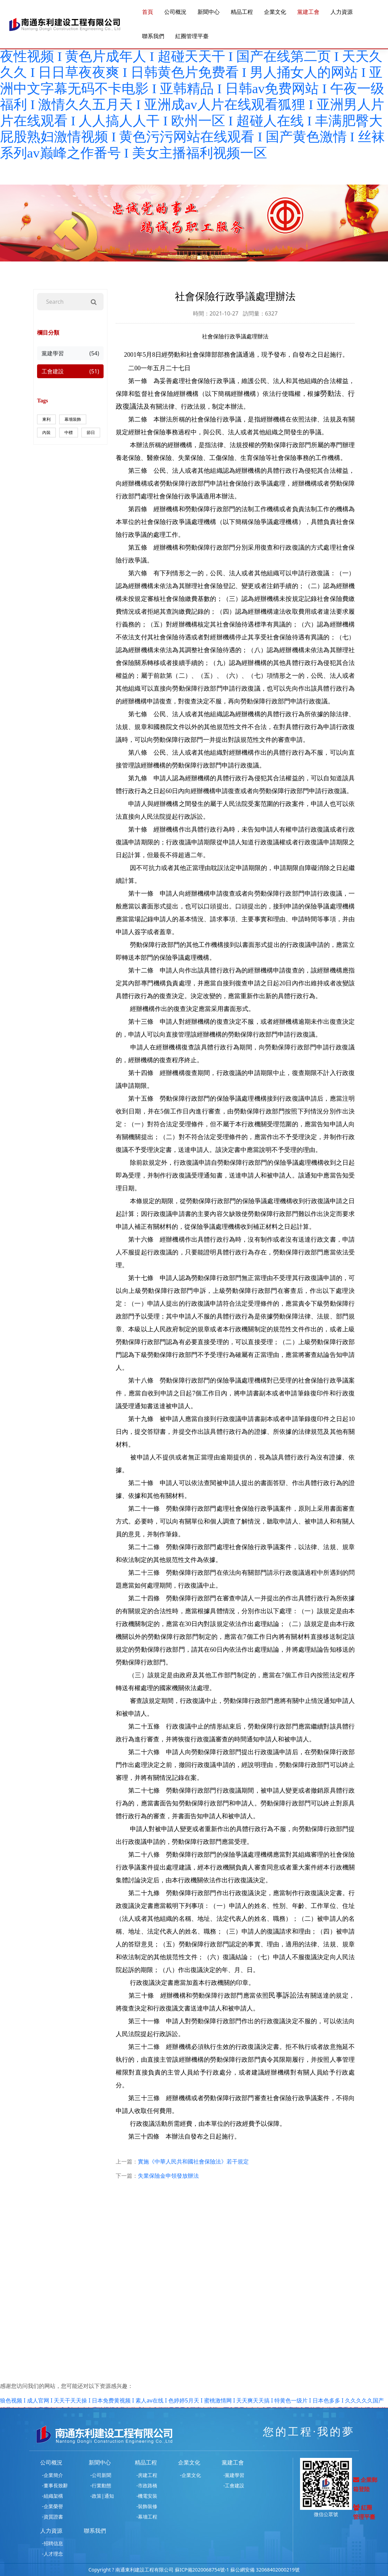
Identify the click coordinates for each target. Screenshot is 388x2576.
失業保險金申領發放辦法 (168, 2175)
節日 (91, 432)
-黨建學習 (234, 2475)
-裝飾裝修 (147, 2506)
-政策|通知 (102, 2496)
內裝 (46, 432)
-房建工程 (147, 2475)
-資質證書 (52, 2516)
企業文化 (275, 12)
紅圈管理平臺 (192, 36)
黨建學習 (70, 353)
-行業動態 (101, 2485)
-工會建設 (234, 2485)
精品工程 (242, 12)
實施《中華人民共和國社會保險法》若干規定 (193, 2161)
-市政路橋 (147, 2485)
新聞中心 (208, 12)
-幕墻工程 (147, 2516)
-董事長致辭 (55, 2485)
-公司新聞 (101, 2475)
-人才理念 (52, 2553)
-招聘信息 (52, 2543)
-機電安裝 (147, 2496)
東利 (46, 419)
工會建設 (70, 371)
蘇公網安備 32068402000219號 (265, 2569)
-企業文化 (190, 2475)
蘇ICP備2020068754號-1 (202, 2569)
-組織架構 (52, 2496)
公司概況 (175, 12)
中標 (68, 432)
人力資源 (341, 12)
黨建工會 (308, 12)
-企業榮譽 (52, 2506)
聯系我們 (153, 36)
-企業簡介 (52, 2475)
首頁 (147, 12)
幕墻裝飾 (72, 419)
